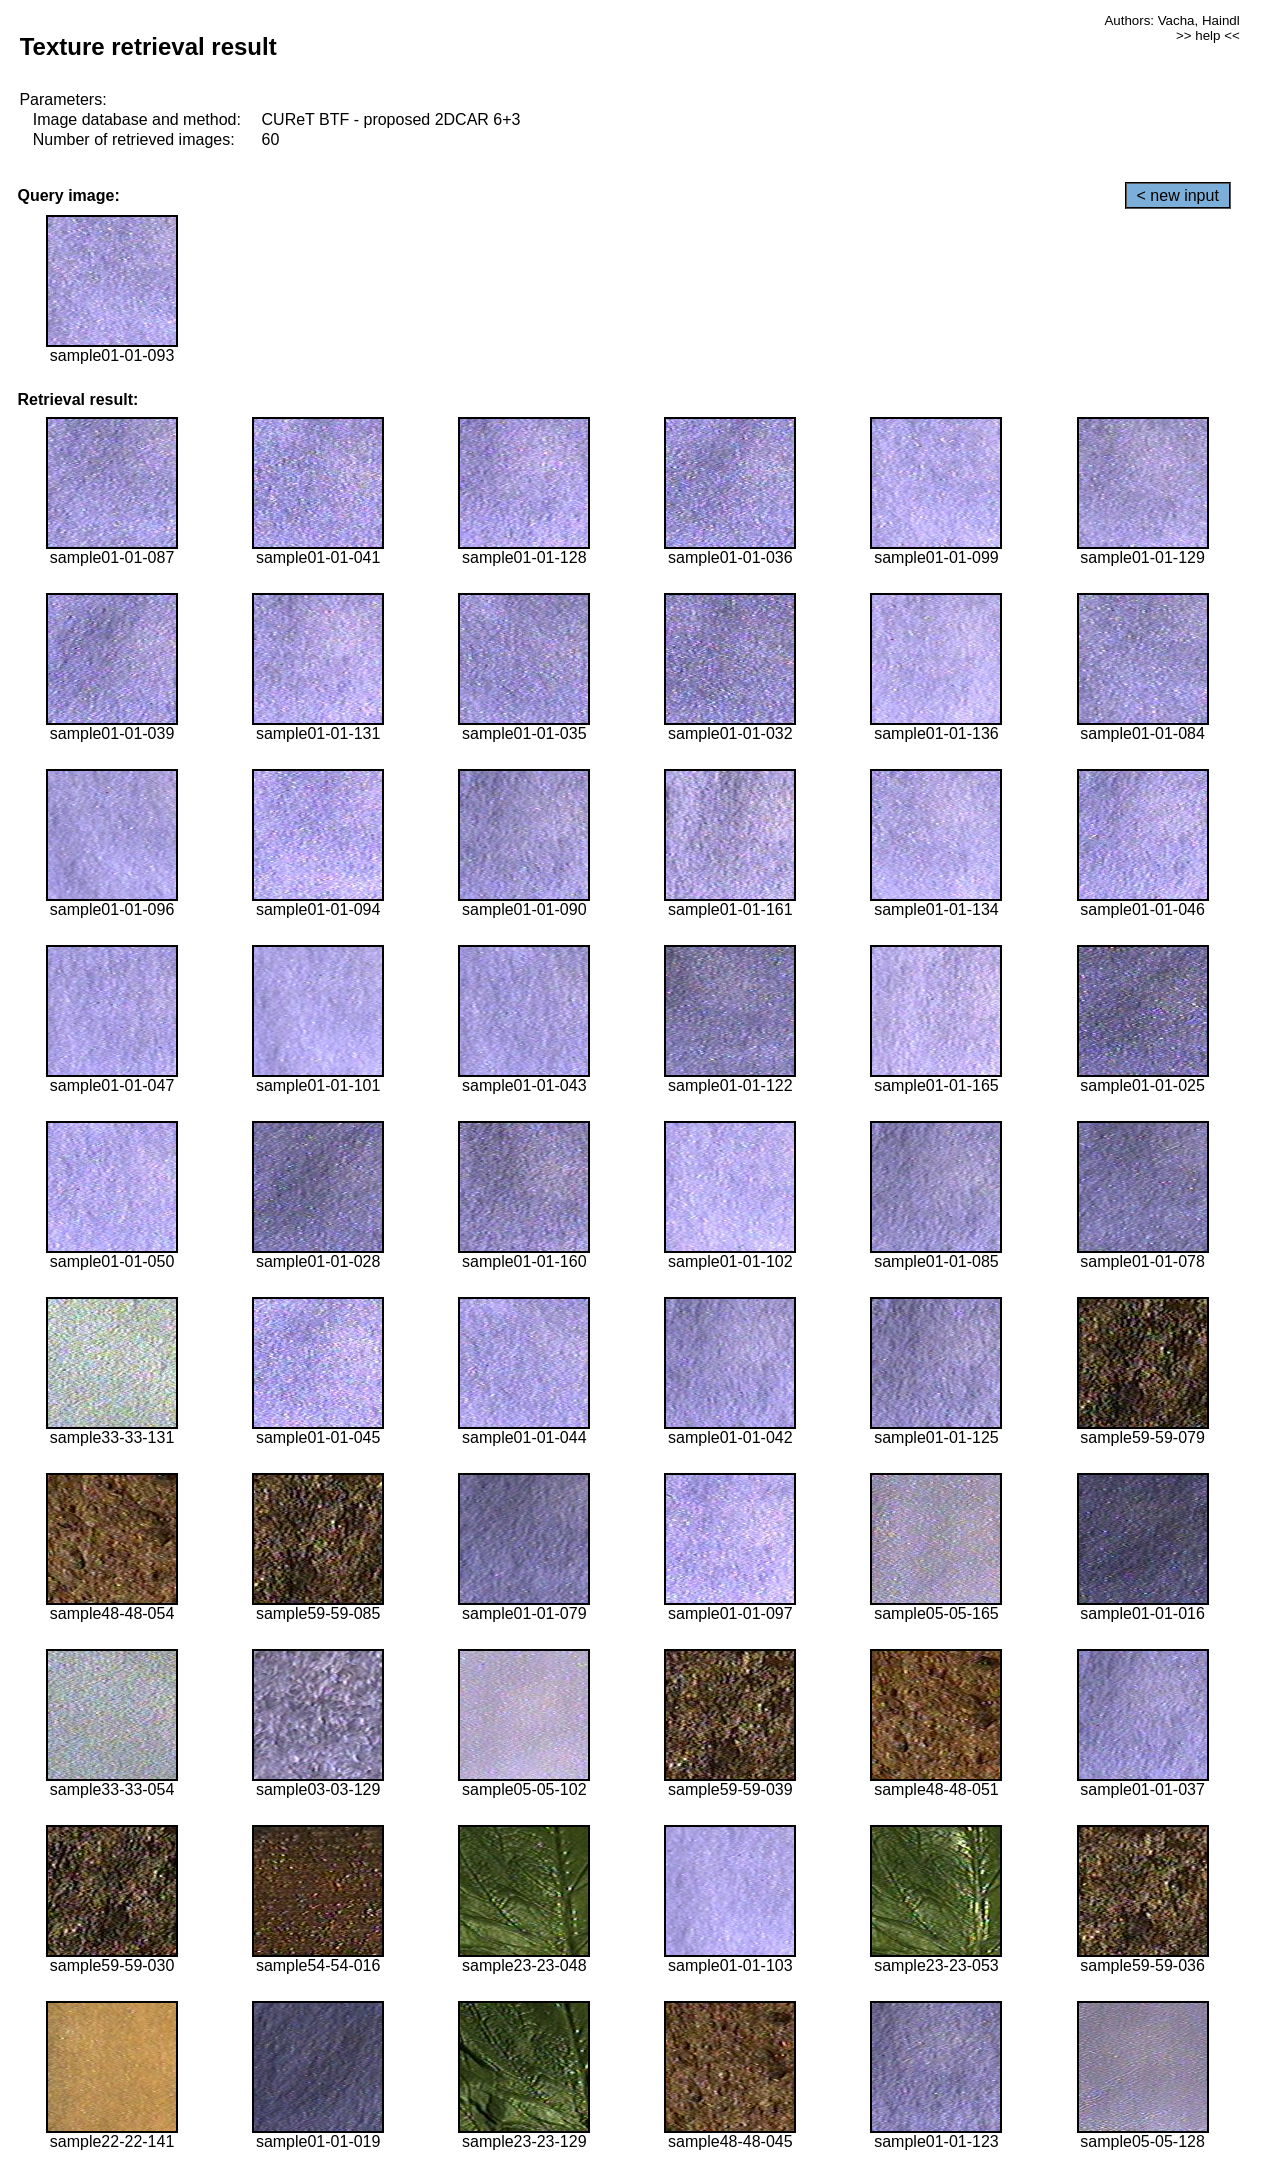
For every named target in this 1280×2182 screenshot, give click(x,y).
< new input (1178, 195)
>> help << (1208, 35)
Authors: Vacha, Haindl (1171, 20)
